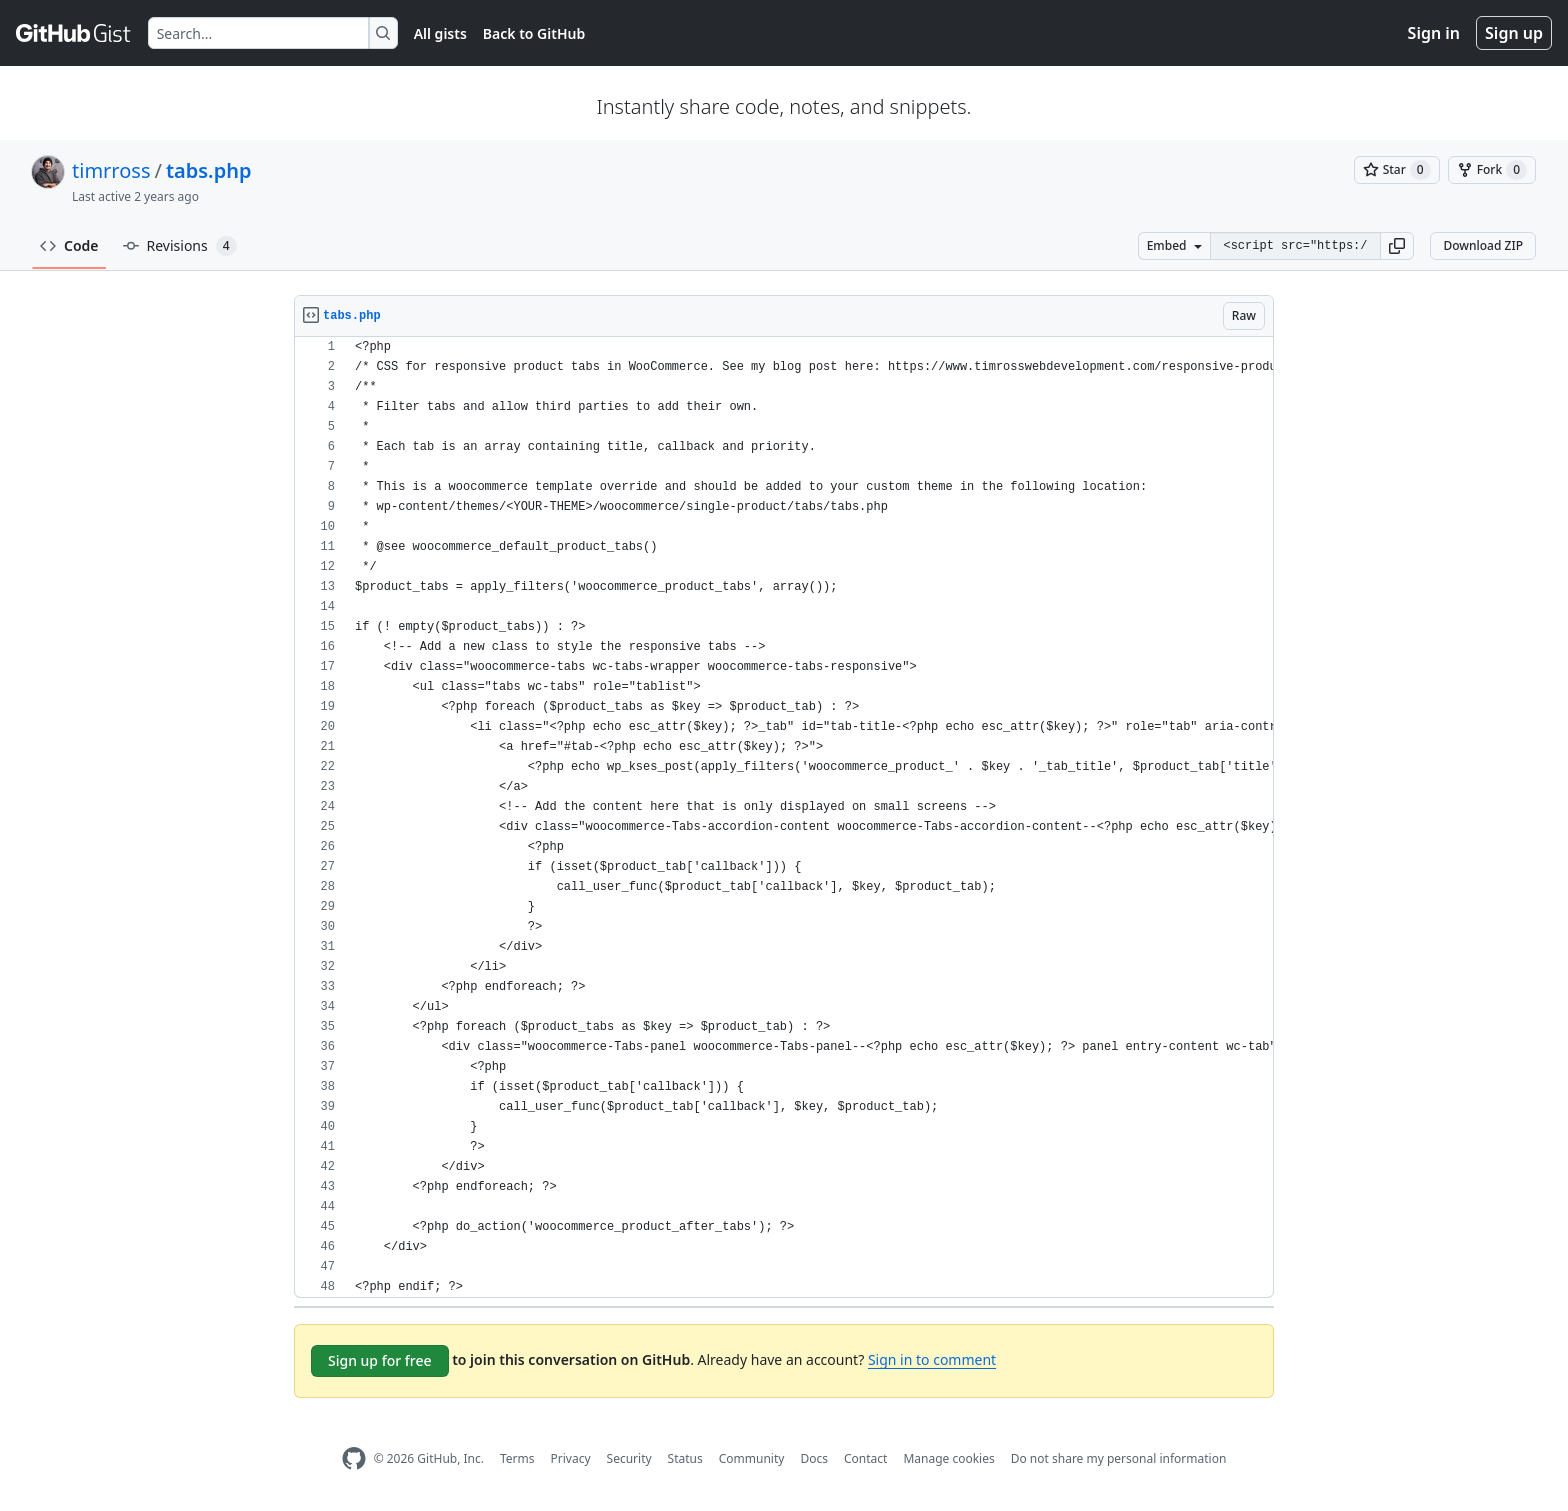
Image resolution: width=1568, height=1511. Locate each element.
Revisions (180, 246)
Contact (865, 1458)
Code (69, 245)
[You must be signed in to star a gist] (1397, 170)
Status (685, 1458)
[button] (1397, 246)
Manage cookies (948, 1458)
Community (752, 1458)
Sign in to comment (932, 1359)
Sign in (1434, 33)
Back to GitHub (534, 33)
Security (629, 1458)
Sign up (1514, 33)
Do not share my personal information (1119, 1458)
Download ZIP (1483, 245)
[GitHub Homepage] (354, 1458)
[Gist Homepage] (74, 33)
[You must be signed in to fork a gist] (1492, 170)
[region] (784, 817)
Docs (814, 1458)
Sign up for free (380, 1360)
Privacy (571, 1458)
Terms (517, 1458)
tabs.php (209, 170)
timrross (111, 170)
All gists (440, 33)
